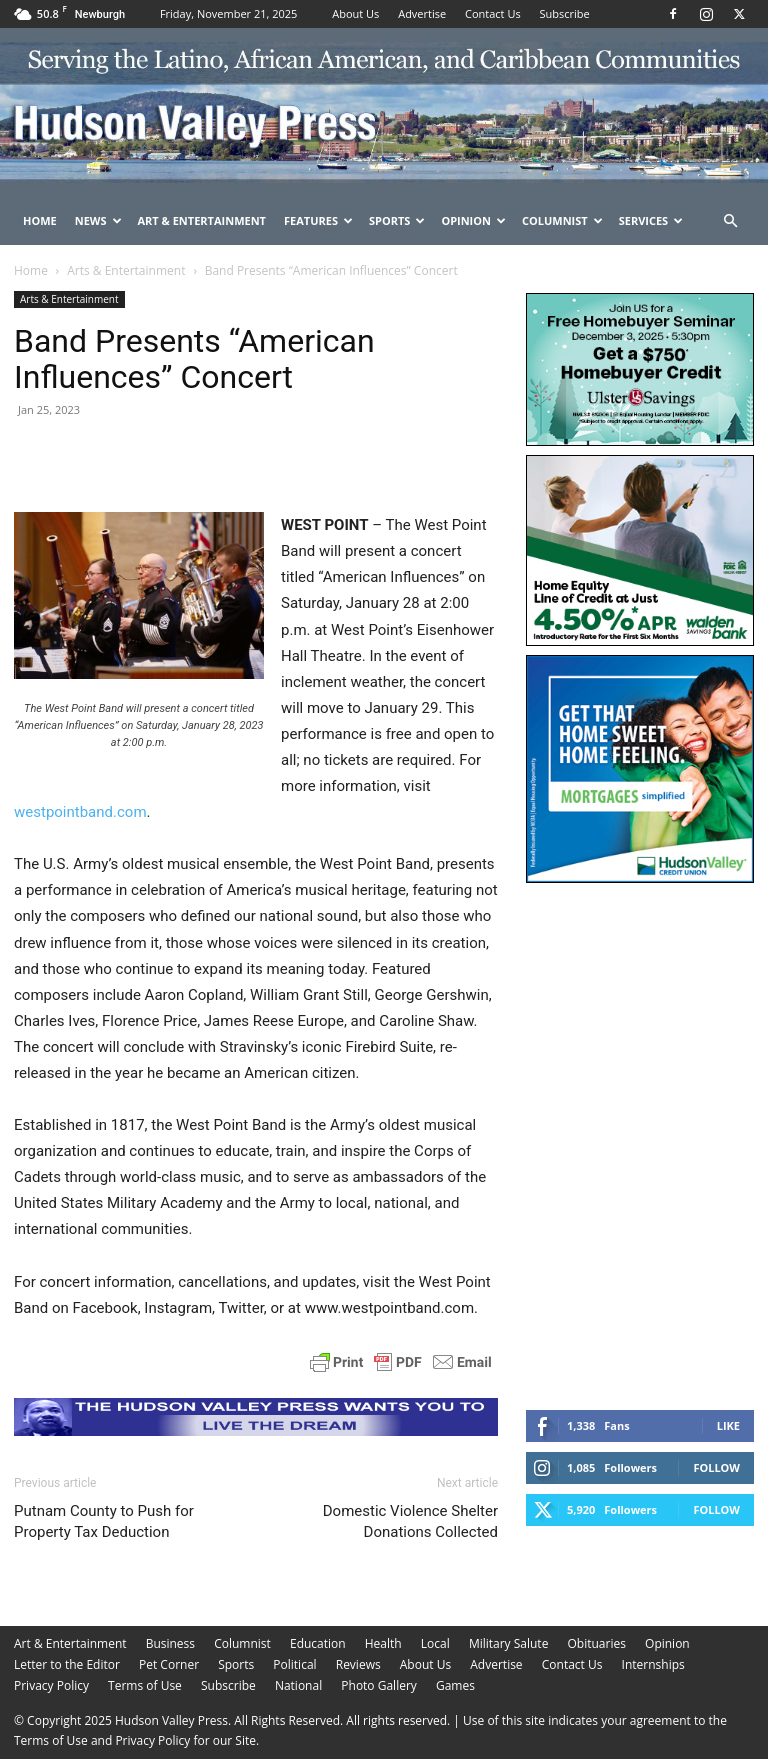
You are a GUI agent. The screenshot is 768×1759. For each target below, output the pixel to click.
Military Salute (509, 1643)
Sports (397, 220)
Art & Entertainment (202, 220)
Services (651, 220)
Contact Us (493, 13)
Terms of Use (145, 1685)
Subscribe (565, 13)
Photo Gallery (379, 1685)
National (298, 1685)
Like (728, 1425)
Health (383, 1643)
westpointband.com (80, 812)
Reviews (358, 1664)
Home (40, 220)
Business (170, 1643)
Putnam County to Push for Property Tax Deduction (104, 1521)
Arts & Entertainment (126, 270)
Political (294, 1664)
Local (435, 1643)
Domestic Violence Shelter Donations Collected (410, 1521)
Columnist (562, 220)
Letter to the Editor (67, 1664)
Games (455, 1685)
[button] (730, 221)
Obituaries (597, 1643)
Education (318, 1643)
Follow (716, 1467)
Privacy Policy (51, 1685)
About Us (355, 13)
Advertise (422, 13)
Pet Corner (169, 1664)
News (98, 220)
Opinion (473, 220)
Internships (653, 1664)
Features (318, 220)
